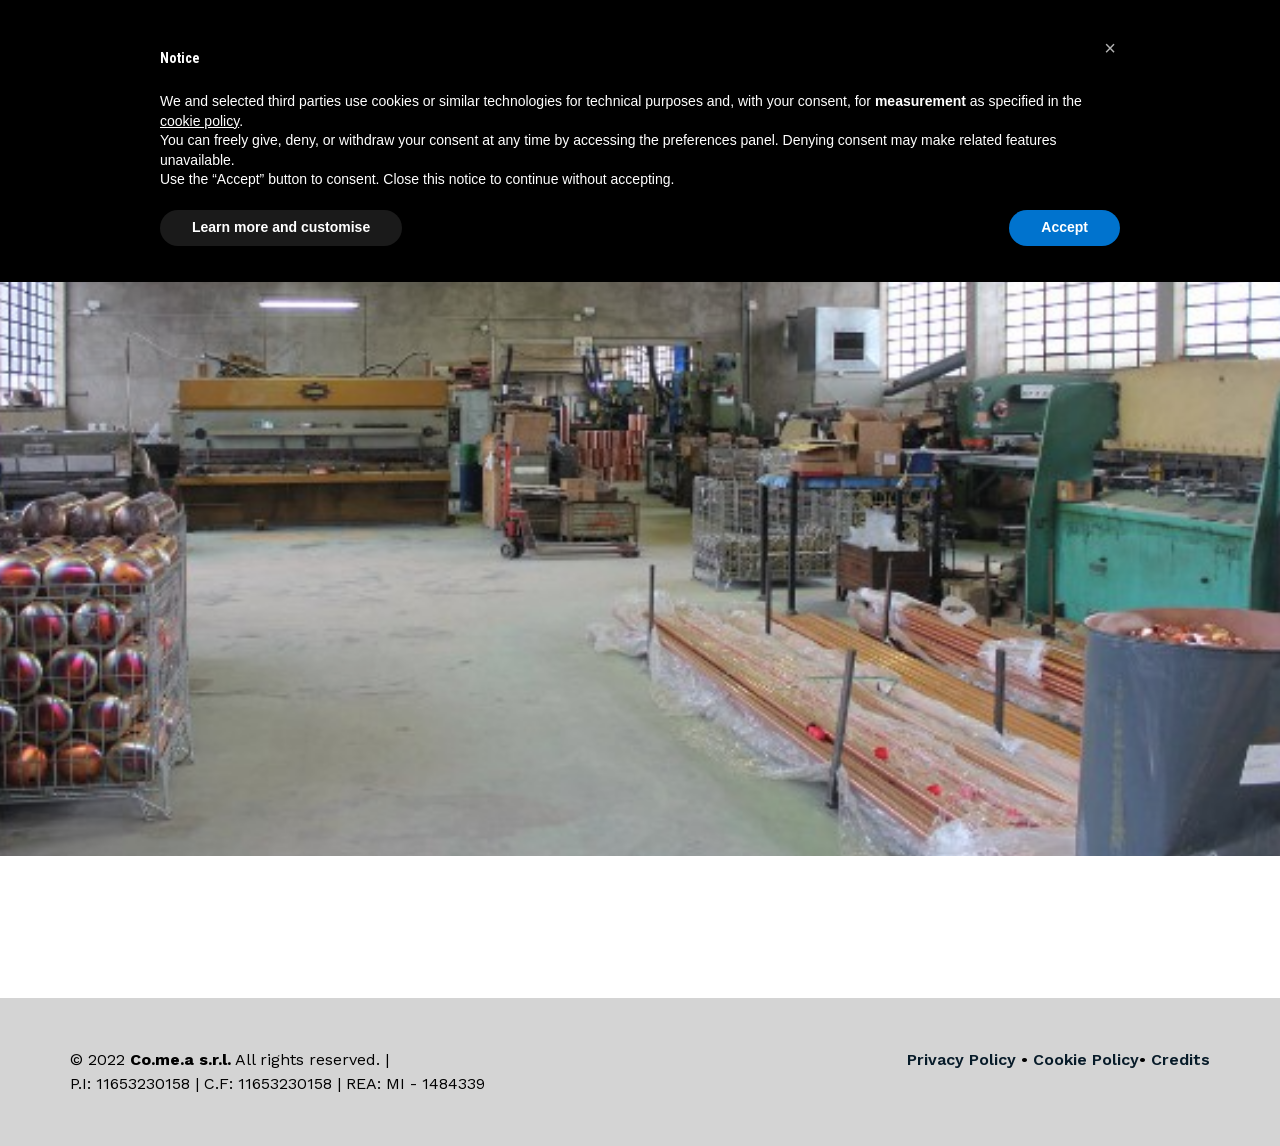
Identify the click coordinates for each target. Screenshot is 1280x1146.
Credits (1180, 1059)
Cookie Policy (1086, 1059)
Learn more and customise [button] (281, 227)
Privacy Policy (961, 1059)
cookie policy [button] (199, 121)
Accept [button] (1064, 227)
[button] (1110, 48)
